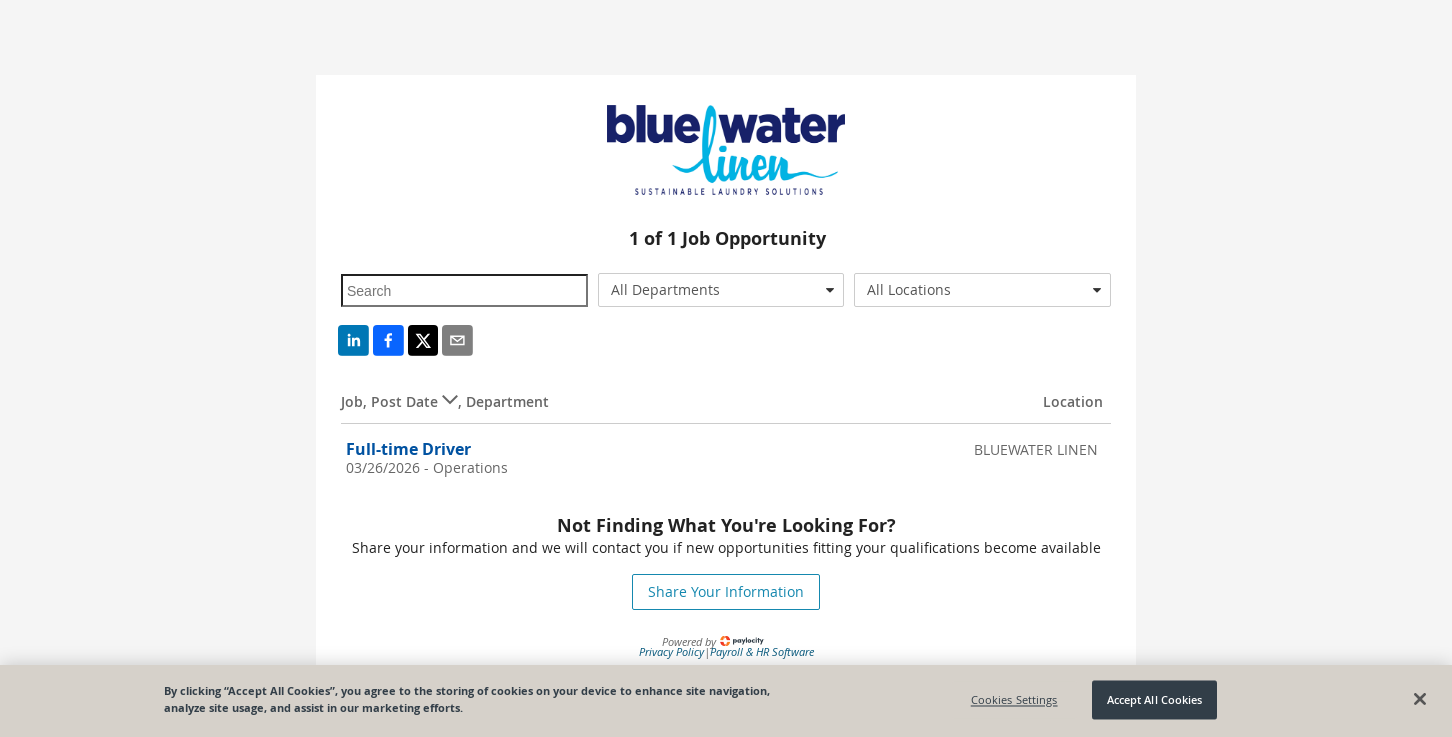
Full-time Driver (408, 449)
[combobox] (721, 290)
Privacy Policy (671, 651)
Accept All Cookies (1155, 699)
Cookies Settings (1014, 699)
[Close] (1420, 699)
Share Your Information (726, 591)
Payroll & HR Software (762, 651)
